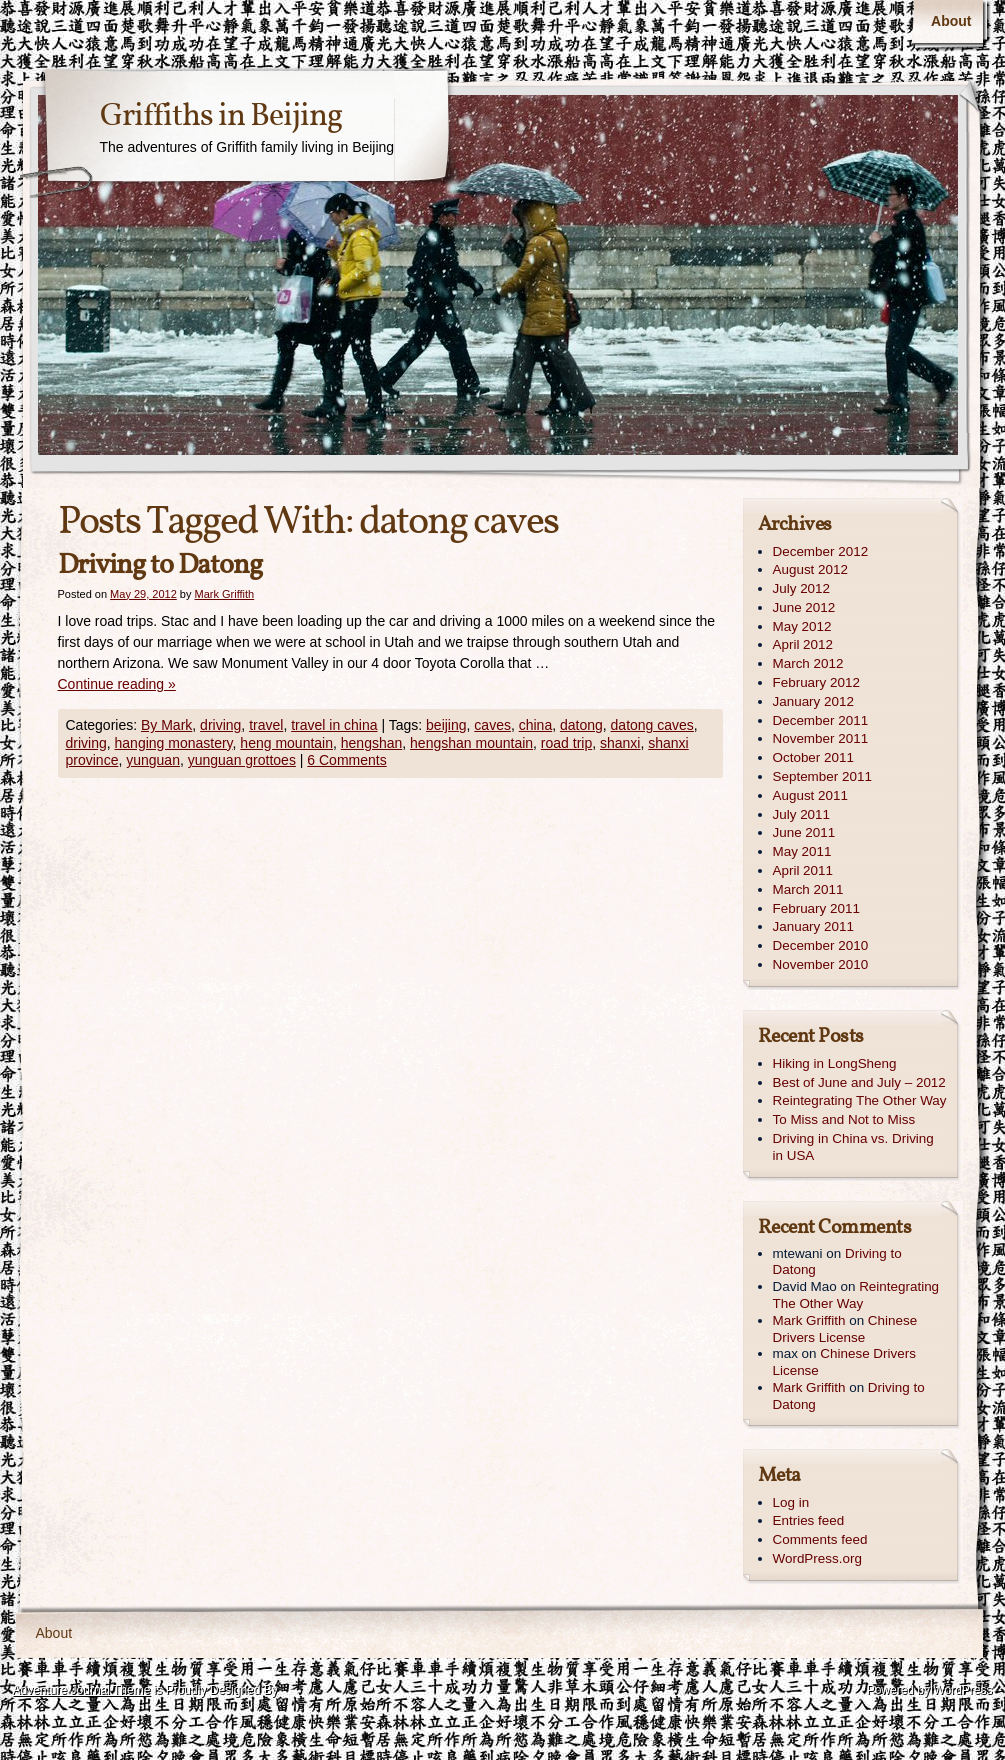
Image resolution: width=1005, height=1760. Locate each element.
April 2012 (803, 644)
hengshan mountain (471, 743)
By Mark (166, 725)
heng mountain (286, 743)
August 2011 (810, 795)
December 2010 (821, 945)
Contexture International (82, 1719)
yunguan (153, 760)
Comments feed (820, 1539)
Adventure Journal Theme (82, 1690)
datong (581, 725)
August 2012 (810, 569)
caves (492, 725)
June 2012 (804, 607)
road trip (566, 743)
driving (220, 725)
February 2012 (816, 682)
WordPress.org (817, 1558)
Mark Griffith (225, 594)
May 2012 (802, 626)
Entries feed (809, 1520)
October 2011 (813, 757)
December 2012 (821, 551)
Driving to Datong (160, 565)
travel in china (334, 725)
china (535, 725)
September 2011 (822, 776)
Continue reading (117, 684)
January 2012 (813, 701)
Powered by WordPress (930, 1690)
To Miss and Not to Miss (844, 1119)
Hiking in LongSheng (835, 1063)
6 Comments (346, 760)
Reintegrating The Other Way (860, 1100)
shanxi (620, 743)
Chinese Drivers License (845, 1329)
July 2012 (802, 588)
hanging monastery (174, 743)
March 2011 (808, 889)
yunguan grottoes (242, 760)
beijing (446, 725)
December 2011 (821, 720)
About (951, 21)
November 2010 (821, 964)
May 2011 (802, 851)
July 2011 (802, 814)
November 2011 (821, 738)
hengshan (372, 743)
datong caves (652, 725)
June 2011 (804, 832)
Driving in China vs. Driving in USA (853, 1147)
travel (266, 725)
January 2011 (813, 926)
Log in (791, 1502)
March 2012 (808, 663)
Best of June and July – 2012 (859, 1082)
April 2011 (803, 870)
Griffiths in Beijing (221, 117)
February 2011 (816, 908)
